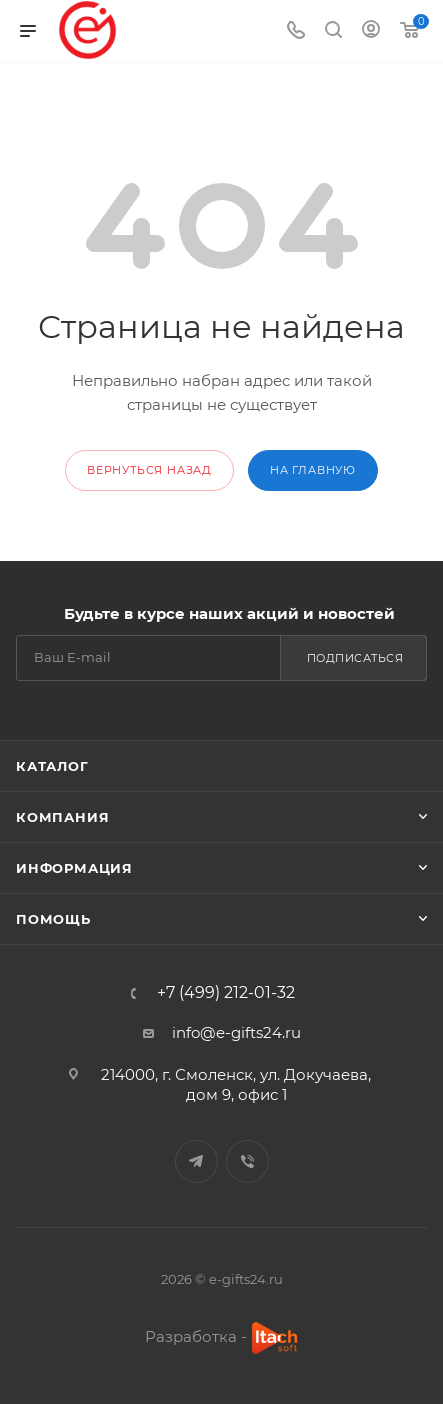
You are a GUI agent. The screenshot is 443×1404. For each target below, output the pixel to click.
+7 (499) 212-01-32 (226, 993)
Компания (62, 817)
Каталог (52, 766)
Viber (247, 1161)
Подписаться (355, 658)
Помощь (53, 919)
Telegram (196, 1161)
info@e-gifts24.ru (236, 1032)
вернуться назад (149, 470)
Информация (74, 868)
